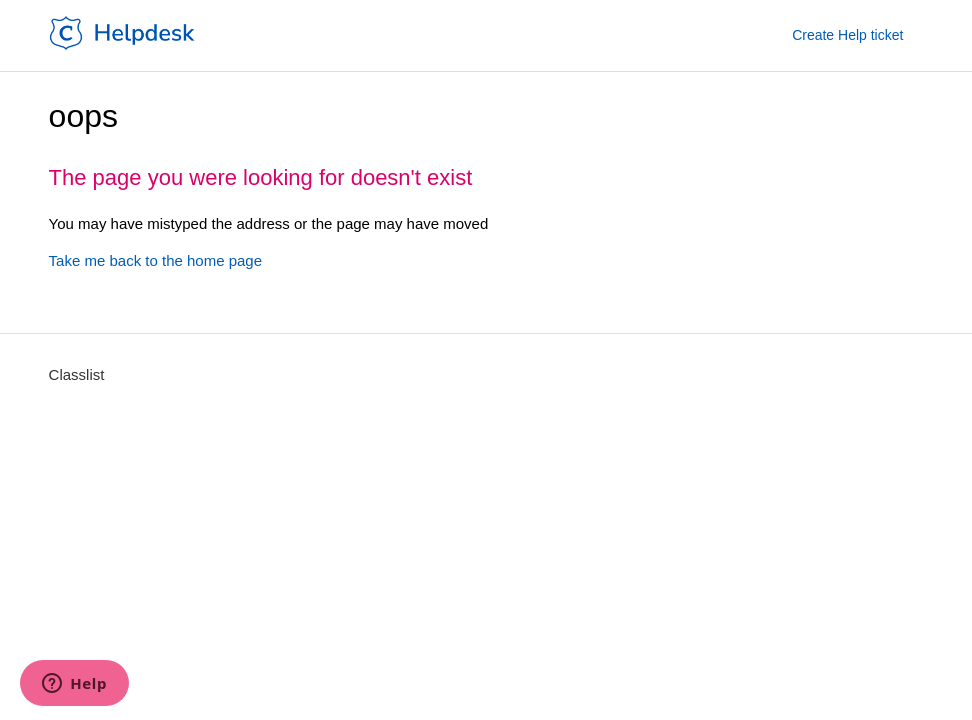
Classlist (77, 374)
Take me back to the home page (155, 260)
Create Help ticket (847, 35)
